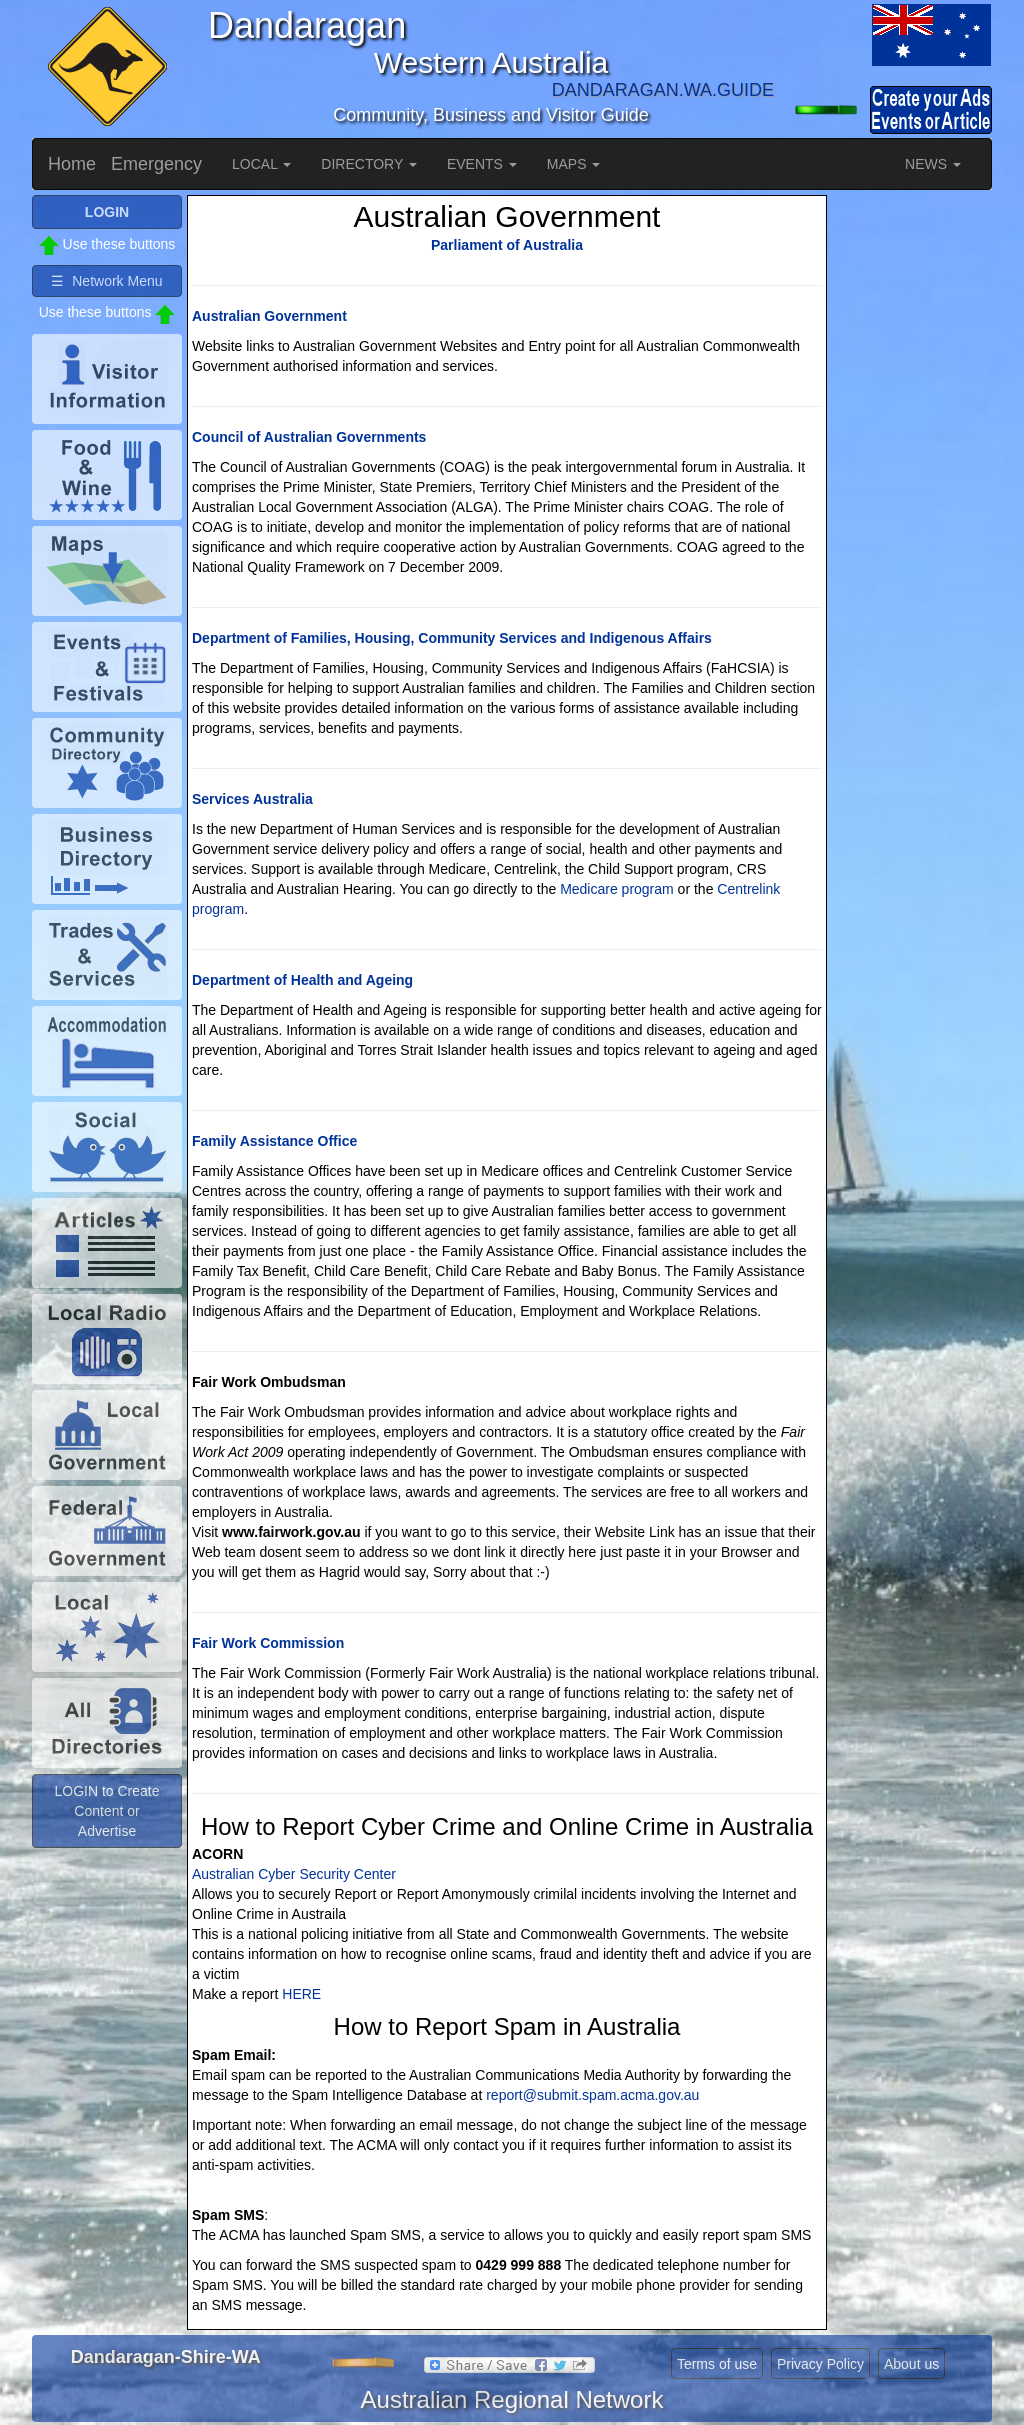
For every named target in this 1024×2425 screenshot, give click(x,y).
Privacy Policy (820, 2364)
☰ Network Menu (106, 281)
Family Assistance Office (274, 1141)
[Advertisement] (912, 495)
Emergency (156, 164)
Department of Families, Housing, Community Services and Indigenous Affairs (452, 638)
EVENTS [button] (482, 164)
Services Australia (252, 799)
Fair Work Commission (268, 1643)
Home (72, 164)
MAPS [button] (574, 164)
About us (911, 2364)
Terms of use (717, 2364)
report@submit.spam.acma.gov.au (592, 2095)
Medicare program (617, 889)
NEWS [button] (933, 164)
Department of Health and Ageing (302, 980)
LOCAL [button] (261, 164)
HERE (301, 1994)
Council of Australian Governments (309, 437)
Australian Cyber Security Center (294, 1874)
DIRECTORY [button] (369, 164)
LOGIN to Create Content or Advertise (106, 1811)
